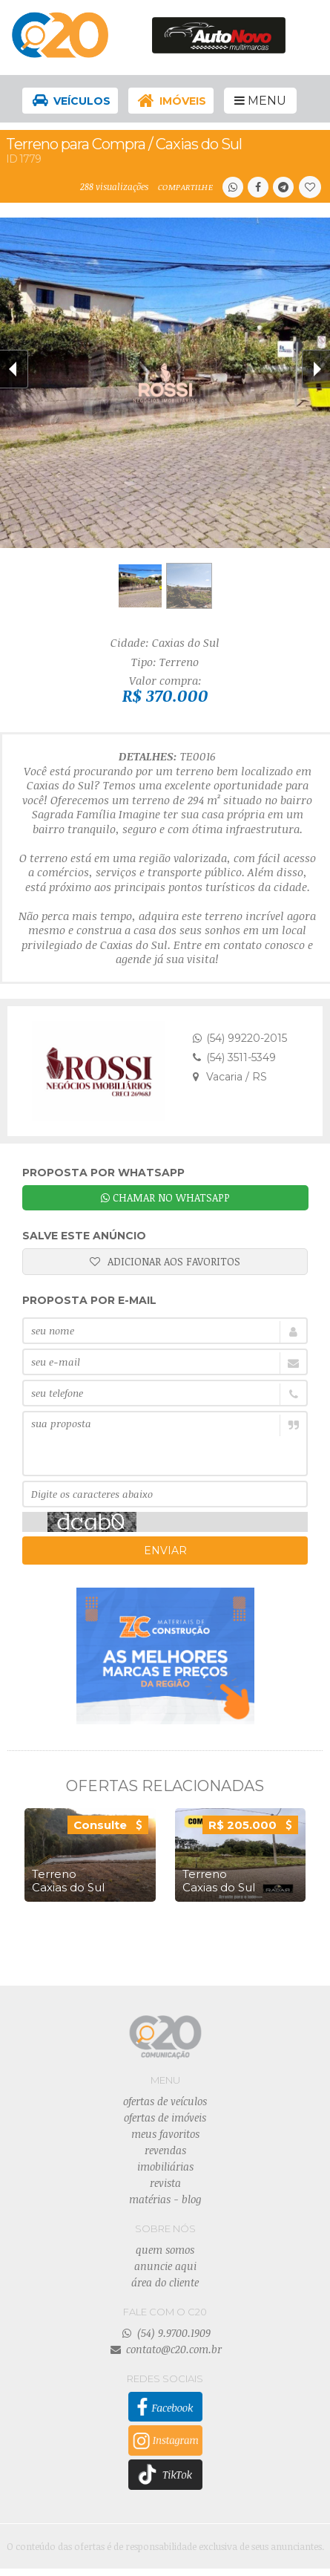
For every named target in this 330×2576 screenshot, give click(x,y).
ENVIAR (165, 1550)
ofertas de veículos (165, 2101)
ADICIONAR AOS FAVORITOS (165, 1261)
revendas (165, 2150)
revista (165, 2183)
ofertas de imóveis (165, 2117)
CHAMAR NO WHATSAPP (165, 1197)
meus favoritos (165, 2134)
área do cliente (165, 2282)
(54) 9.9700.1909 (165, 2333)
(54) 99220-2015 (240, 1038)
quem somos (165, 2250)
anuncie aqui (165, 2266)
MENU (260, 101)
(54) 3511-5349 (234, 1057)
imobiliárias (165, 2166)
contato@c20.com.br (165, 2349)
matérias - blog (165, 2199)
